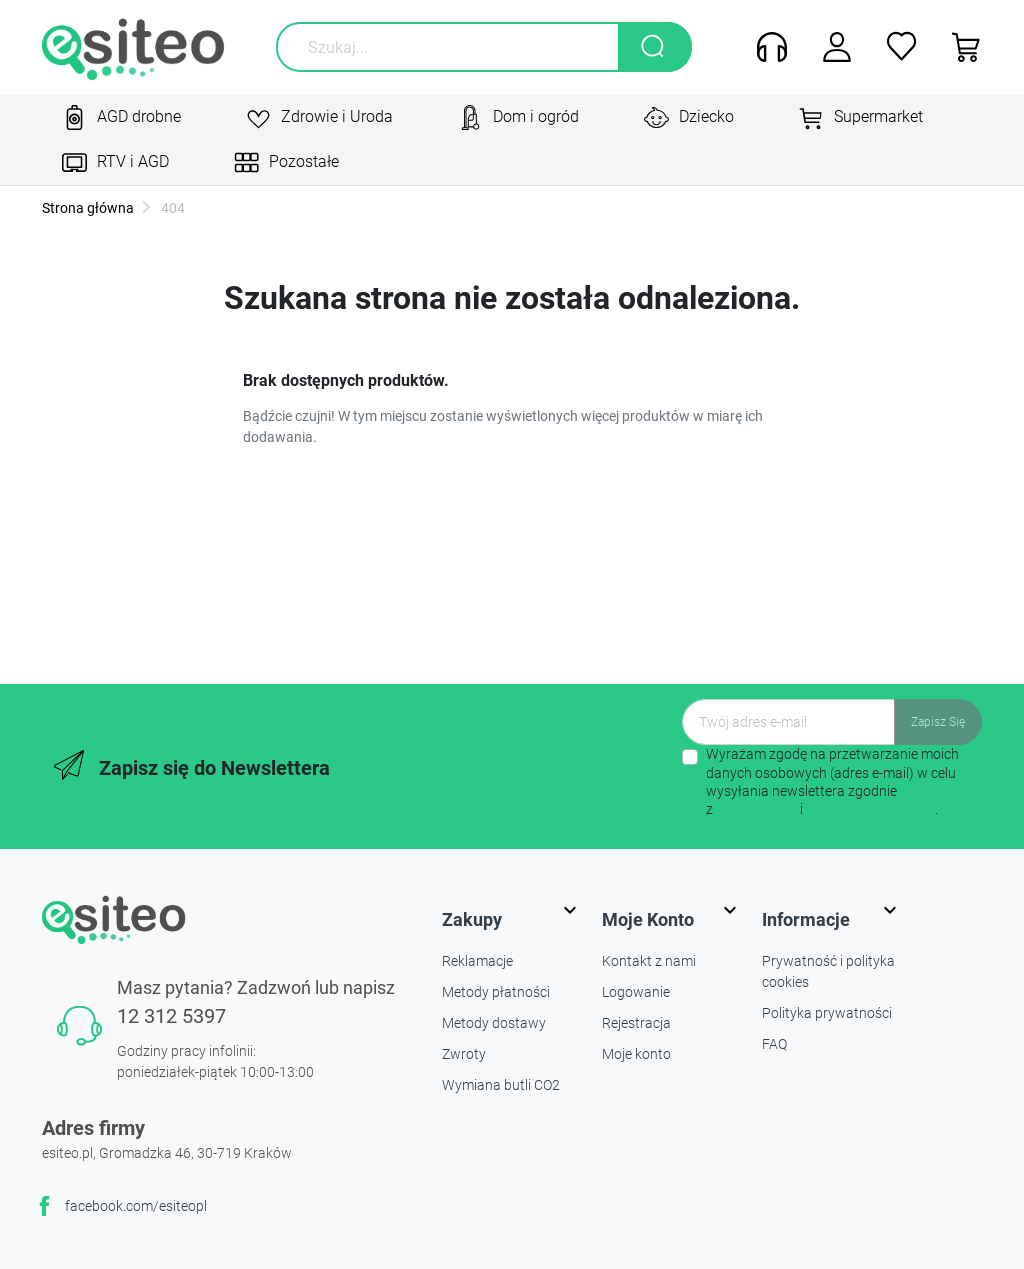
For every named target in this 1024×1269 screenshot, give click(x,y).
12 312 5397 (171, 1016)
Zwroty (464, 1054)
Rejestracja (636, 1023)
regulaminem (756, 809)
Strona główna (88, 208)
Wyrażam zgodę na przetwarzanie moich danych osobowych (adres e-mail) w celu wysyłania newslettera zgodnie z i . (832, 781)
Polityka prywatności (827, 1013)
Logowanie (636, 992)
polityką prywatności (870, 809)
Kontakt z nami (649, 961)
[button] (959, 47)
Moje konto (636, 1054)
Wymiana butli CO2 (501, 1085)
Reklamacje (477, 961)
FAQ (774, 1044)
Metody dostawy (494, 1023)
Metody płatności (496, 992)
